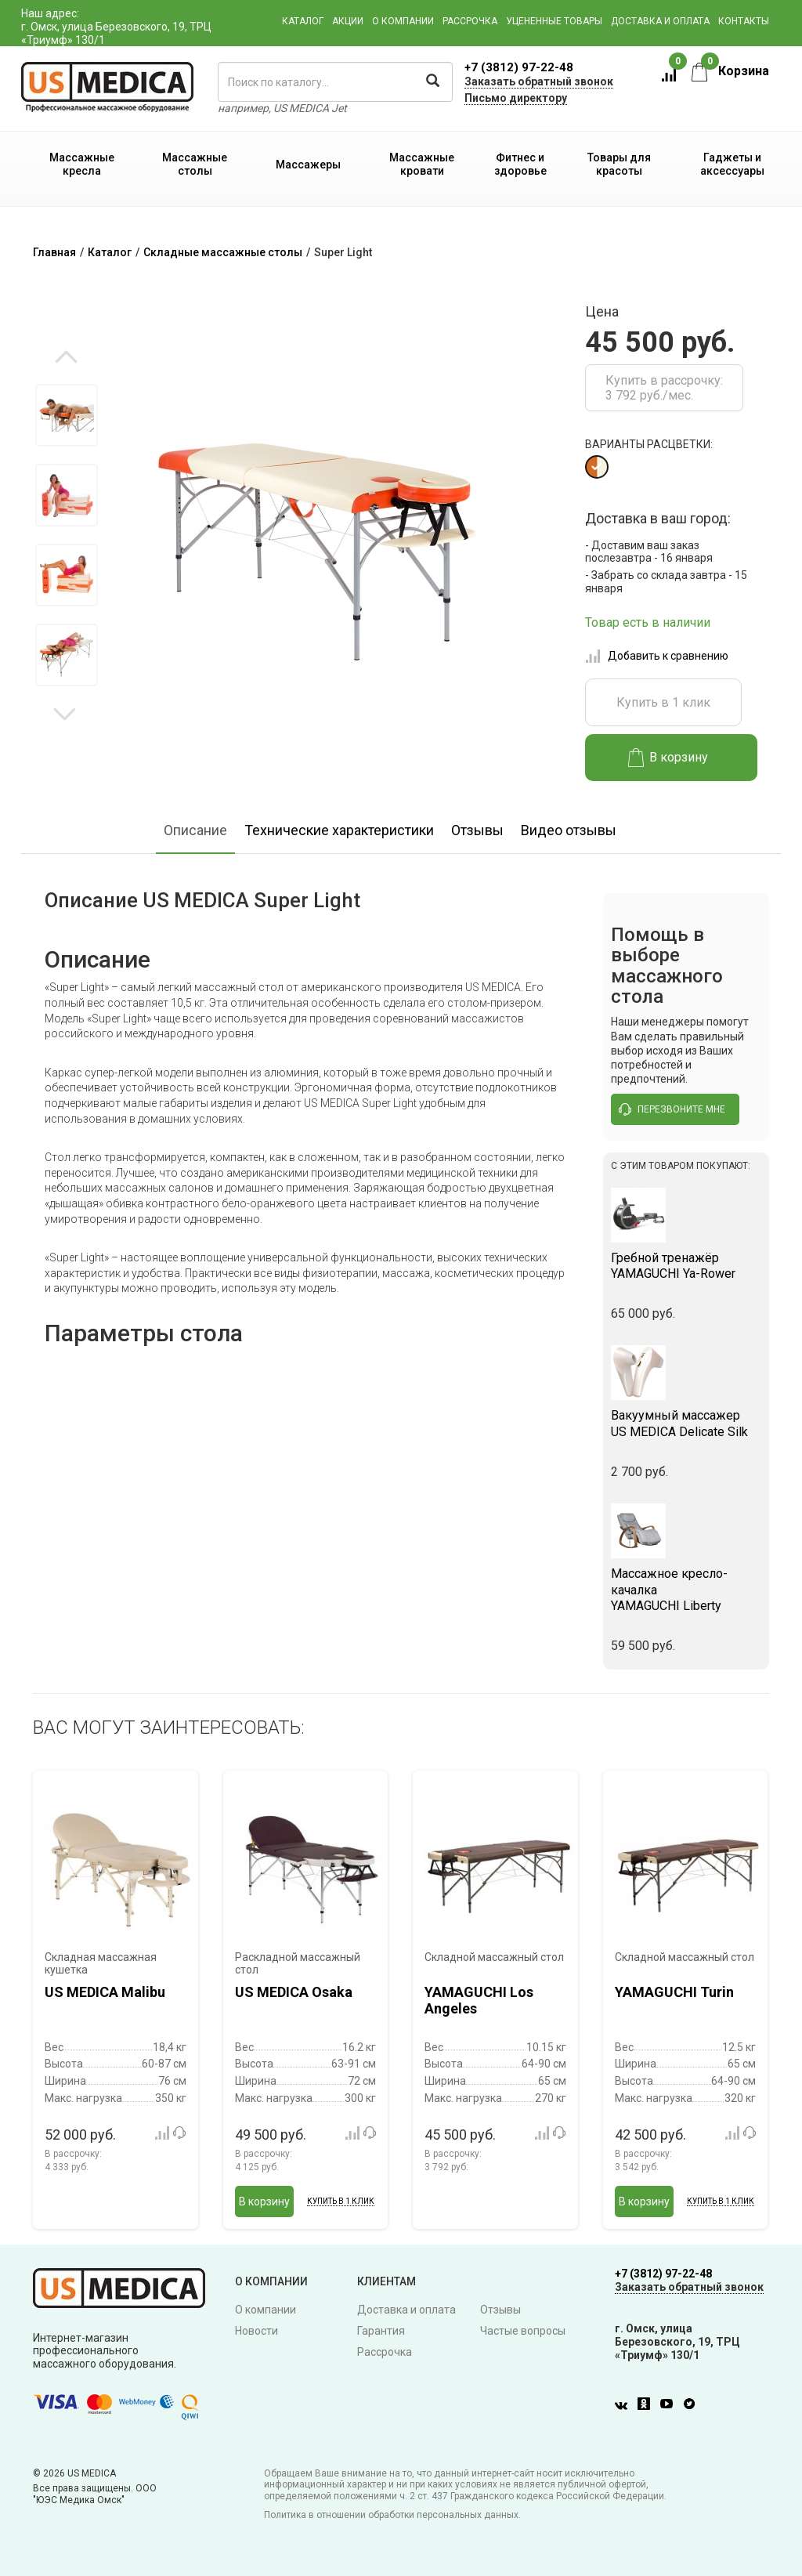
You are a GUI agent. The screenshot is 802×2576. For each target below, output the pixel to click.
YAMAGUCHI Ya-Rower (686, 1266)
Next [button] (64, 713)
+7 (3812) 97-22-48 (518, 67)
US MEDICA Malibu (105, 1992)
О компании (403, 21)
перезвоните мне (672, 1109)
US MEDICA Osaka (293, 1992)
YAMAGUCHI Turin (674, 1992)
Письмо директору (515, 98)
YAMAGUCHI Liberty (686, 1590)
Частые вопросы (522, 2331)
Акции (347, 21)
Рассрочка (470, 21)
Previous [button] (66, 358)
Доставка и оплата (660, 21)
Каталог (302, 21)
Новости (256, 2331)
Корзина (730, 70)
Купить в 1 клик (663, 702)
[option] (66, 415)
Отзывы (477, 830)
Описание (195, 830)
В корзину (668, 757)
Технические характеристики (339, 830)
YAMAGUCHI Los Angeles (478, 2000)
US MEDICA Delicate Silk (686, 1423)
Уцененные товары (554, 21)
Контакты (743, 21)
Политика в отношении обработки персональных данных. (392, 2514)
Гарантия (381, 2331)
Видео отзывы (568, 830)
